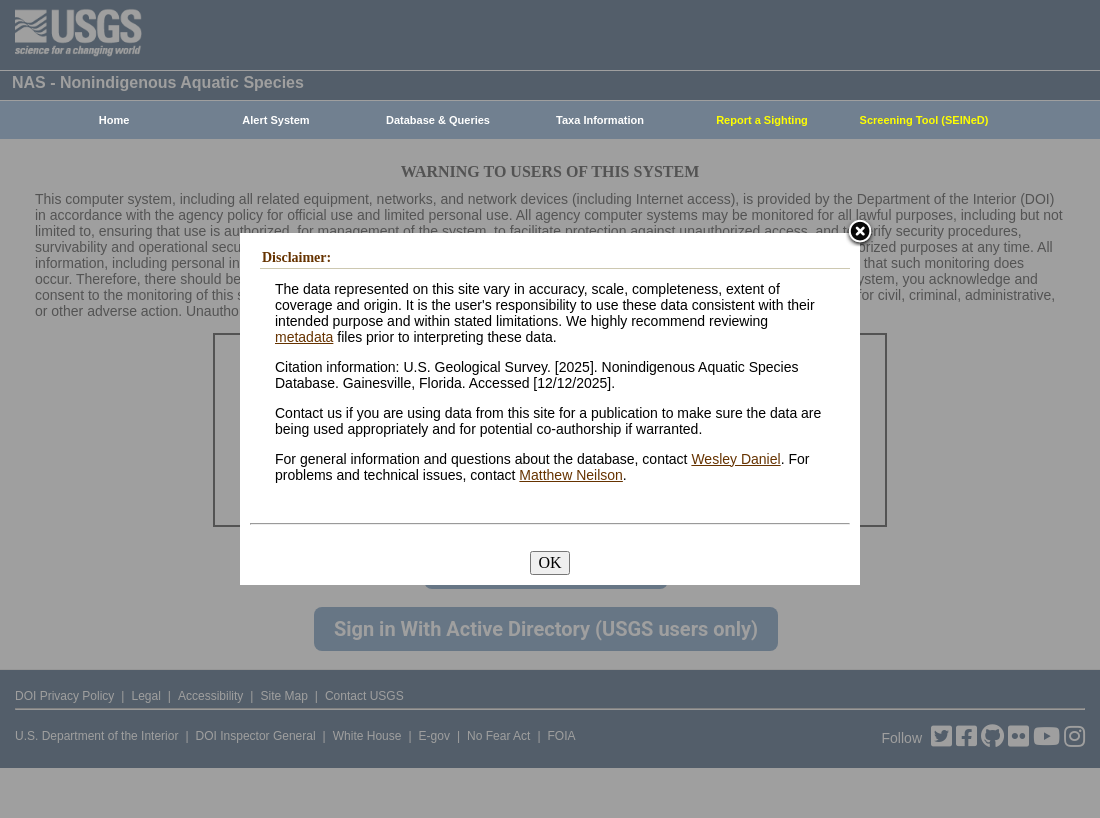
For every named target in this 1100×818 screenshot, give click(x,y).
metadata (304, 337)
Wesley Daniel (735, 459)
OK (549, 562)
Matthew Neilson (571, 475)
